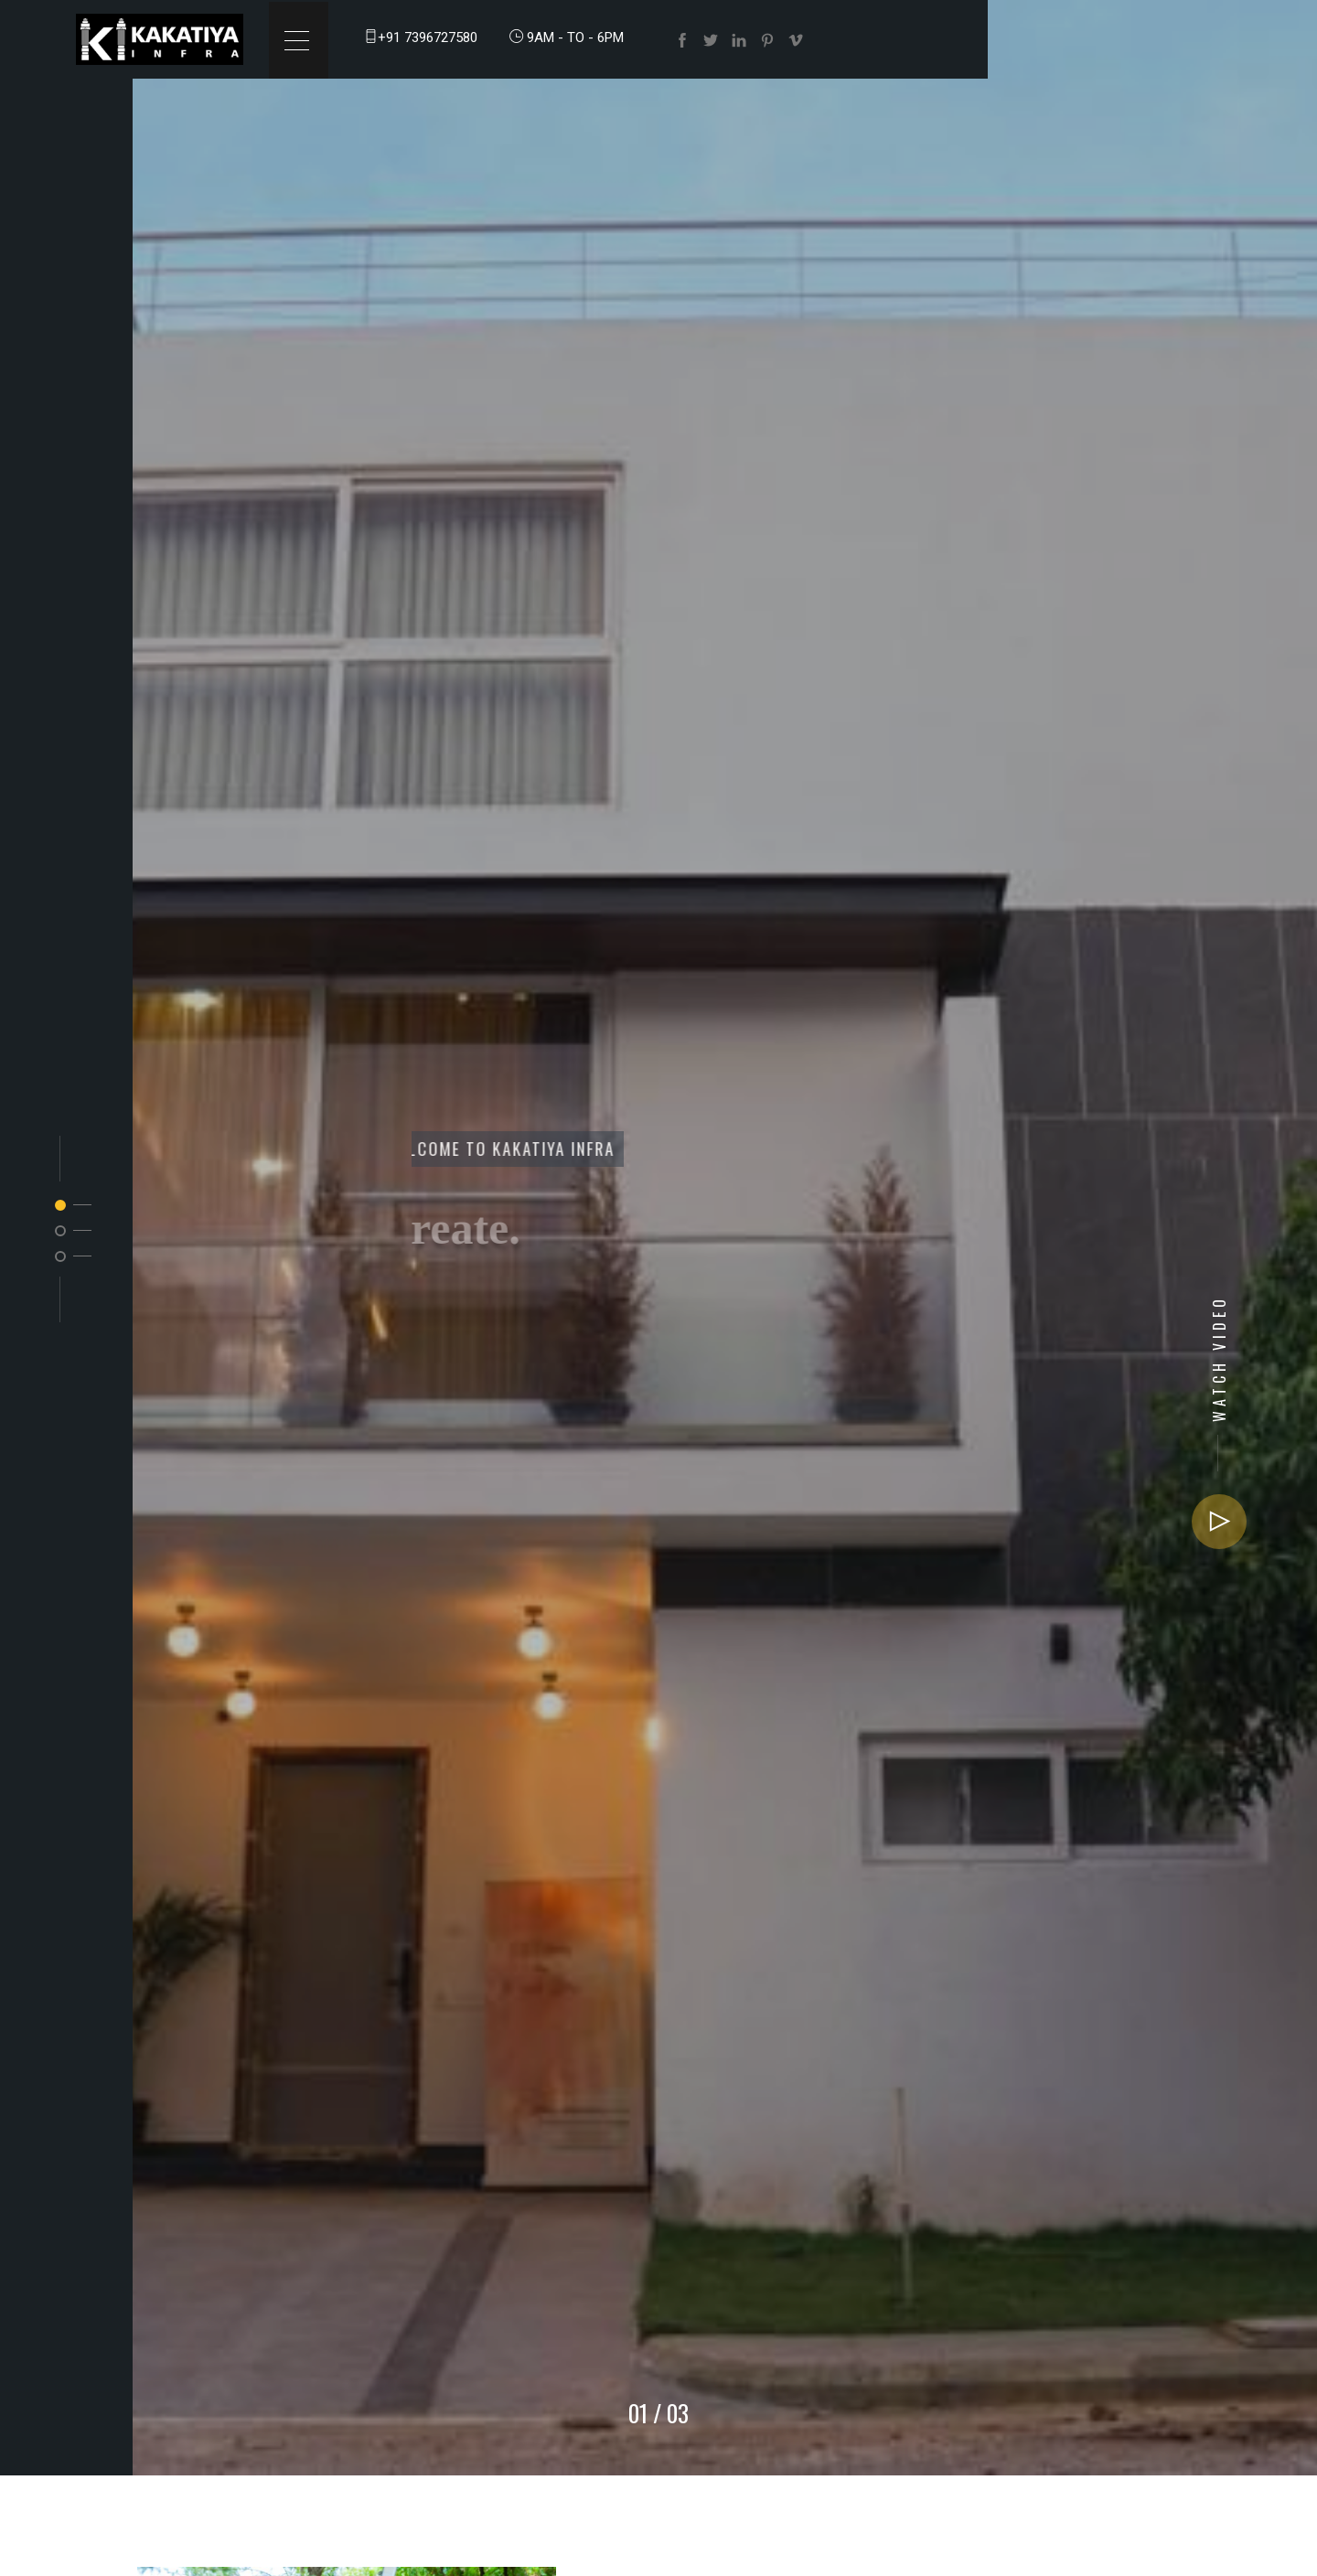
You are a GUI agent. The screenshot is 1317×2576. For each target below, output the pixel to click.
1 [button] (60, 1205)
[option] (658, 1237)
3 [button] (60, 1256)
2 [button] (60, 1230)
